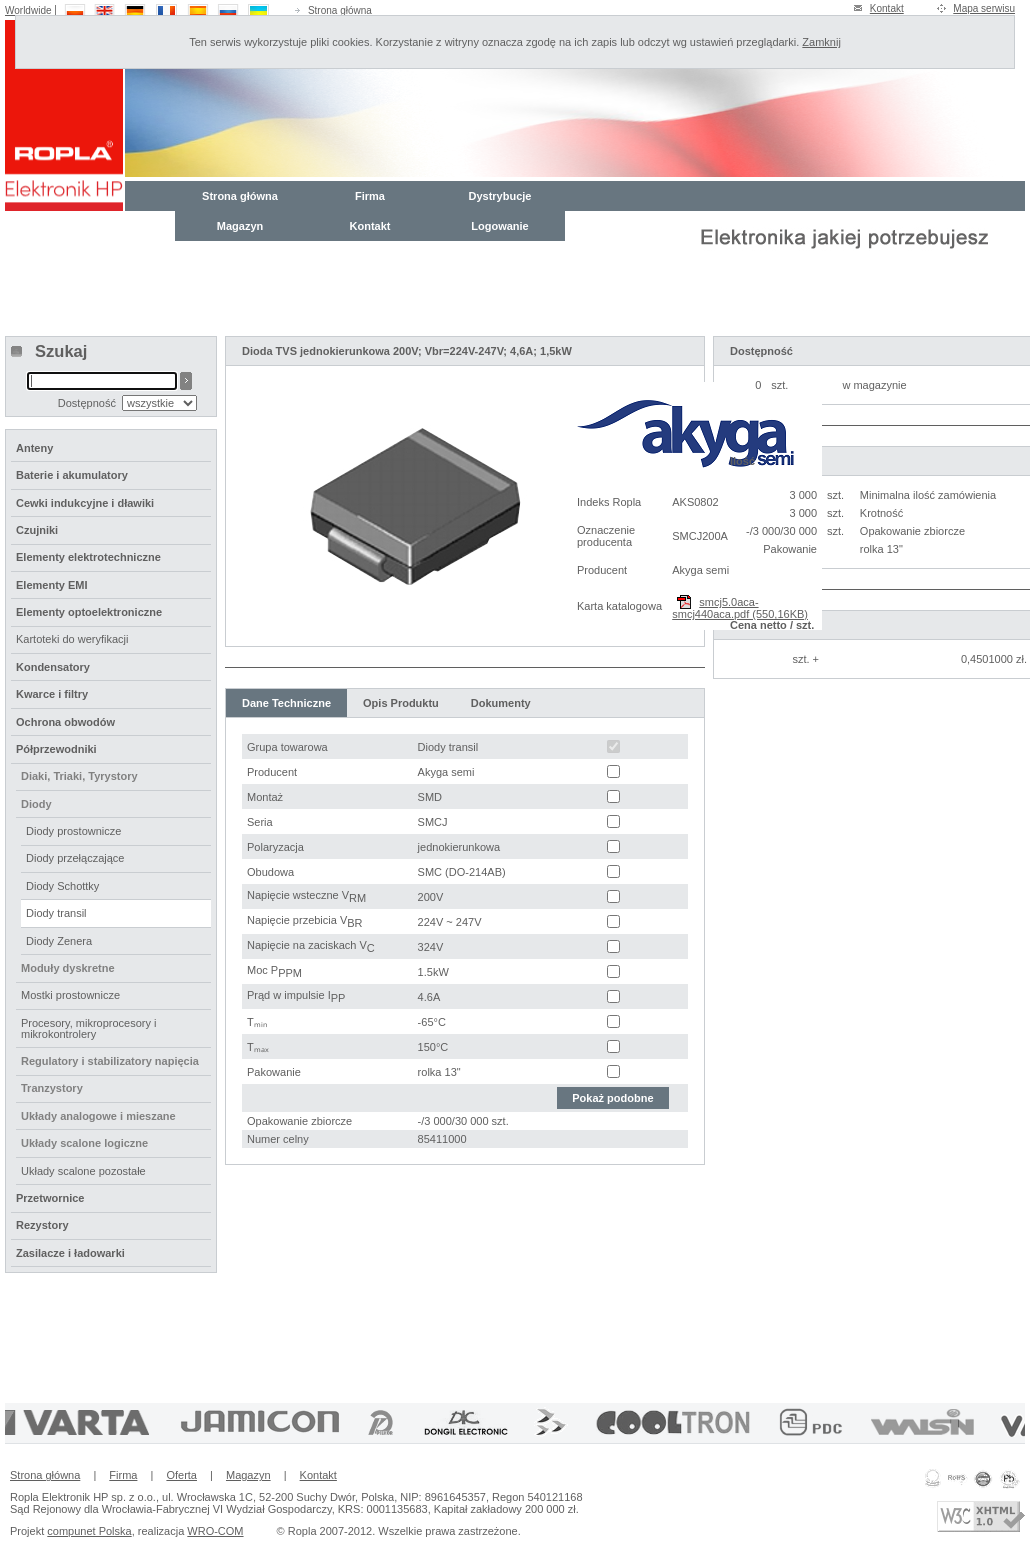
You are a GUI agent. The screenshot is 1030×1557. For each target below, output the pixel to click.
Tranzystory (52, 1088)
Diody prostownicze (73, 831)
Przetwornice (50, 1198)
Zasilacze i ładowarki (70, 1253)
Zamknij (821, 42)
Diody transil (56, 913)
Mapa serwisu (984, 8)
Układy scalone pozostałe (83, 1171)
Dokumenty (501, 703)
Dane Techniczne (286, 703)
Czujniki (37, 530)
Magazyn (240, 226)
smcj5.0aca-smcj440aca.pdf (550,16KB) (740, 608)
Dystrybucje (500, 196)
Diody (36, 804)
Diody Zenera (59, 941)
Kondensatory (53, 667)
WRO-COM (215, 1531)
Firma (370, 196)
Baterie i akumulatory (72, 475)
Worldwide (28, 10)
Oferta (181, 1475)
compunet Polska (89, 1531)
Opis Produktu (401, 703)
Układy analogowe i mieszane (98, 1116)
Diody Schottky (62, 886)
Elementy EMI (52, 585)
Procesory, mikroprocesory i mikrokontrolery (89, 1028)
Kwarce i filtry (52, 694)
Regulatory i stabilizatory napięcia (110, 1061)
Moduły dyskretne (68, 968)
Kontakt (887, 8)
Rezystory (42, 1225)
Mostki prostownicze (70, 995)
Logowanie (499, 226)
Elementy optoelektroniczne (89, 612)
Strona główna (340, 10)
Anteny (34, 448)
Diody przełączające (75, 858)
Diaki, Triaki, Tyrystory (79, 776)
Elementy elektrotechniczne (88, 557)
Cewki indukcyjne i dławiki (85, 503)
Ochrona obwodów (65, 722)
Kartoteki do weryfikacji (72, 639)
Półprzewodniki (56, 749)
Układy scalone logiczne (84, 1143)
